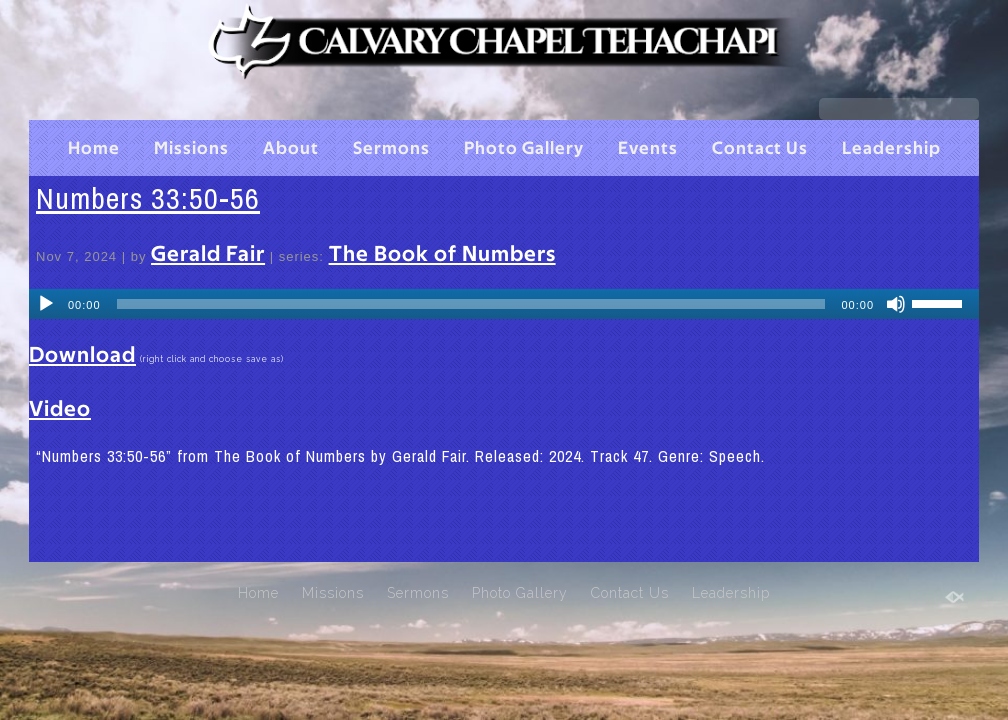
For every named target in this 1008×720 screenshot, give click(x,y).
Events (648, 149)
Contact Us (760, 149)
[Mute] (896, 304)
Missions (191, 149)
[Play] (46, 304)
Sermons (391, 149)
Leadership (891, 149)
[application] (504, 304)
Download (82, 355)
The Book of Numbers (442, 254)
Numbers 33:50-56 (148, 198)
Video (60, 409)
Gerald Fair (208, 254)
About (291, 149)
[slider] (471, 304)
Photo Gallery (524, 149)
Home (94, 149)
